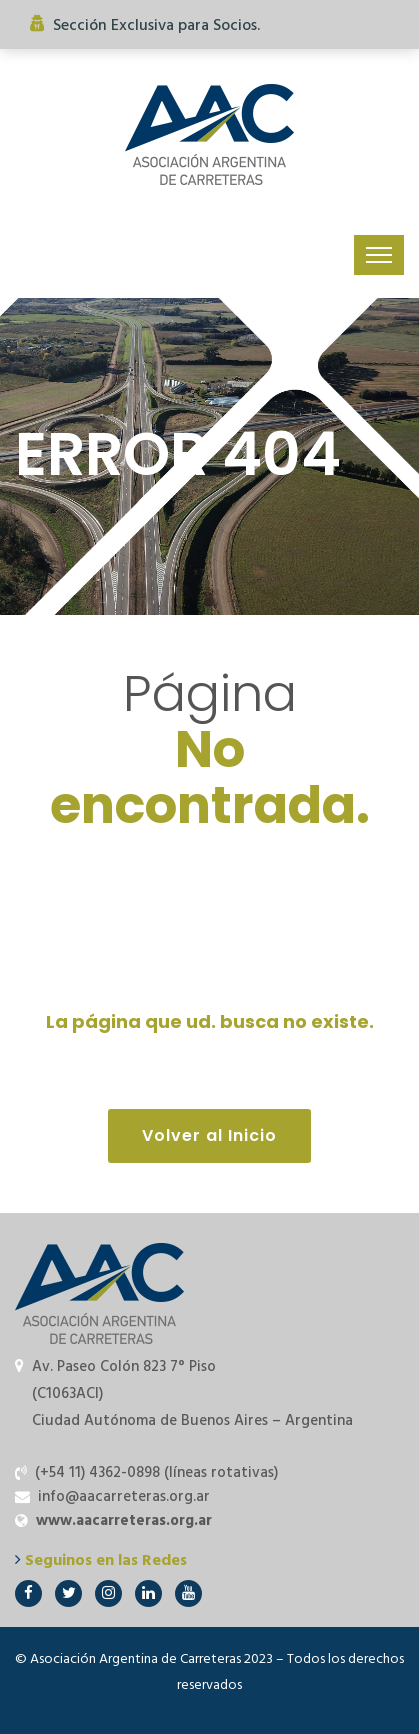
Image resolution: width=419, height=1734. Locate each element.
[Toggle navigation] (379, 255)
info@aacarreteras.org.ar (124, 1497)
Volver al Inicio (209, 1135)
